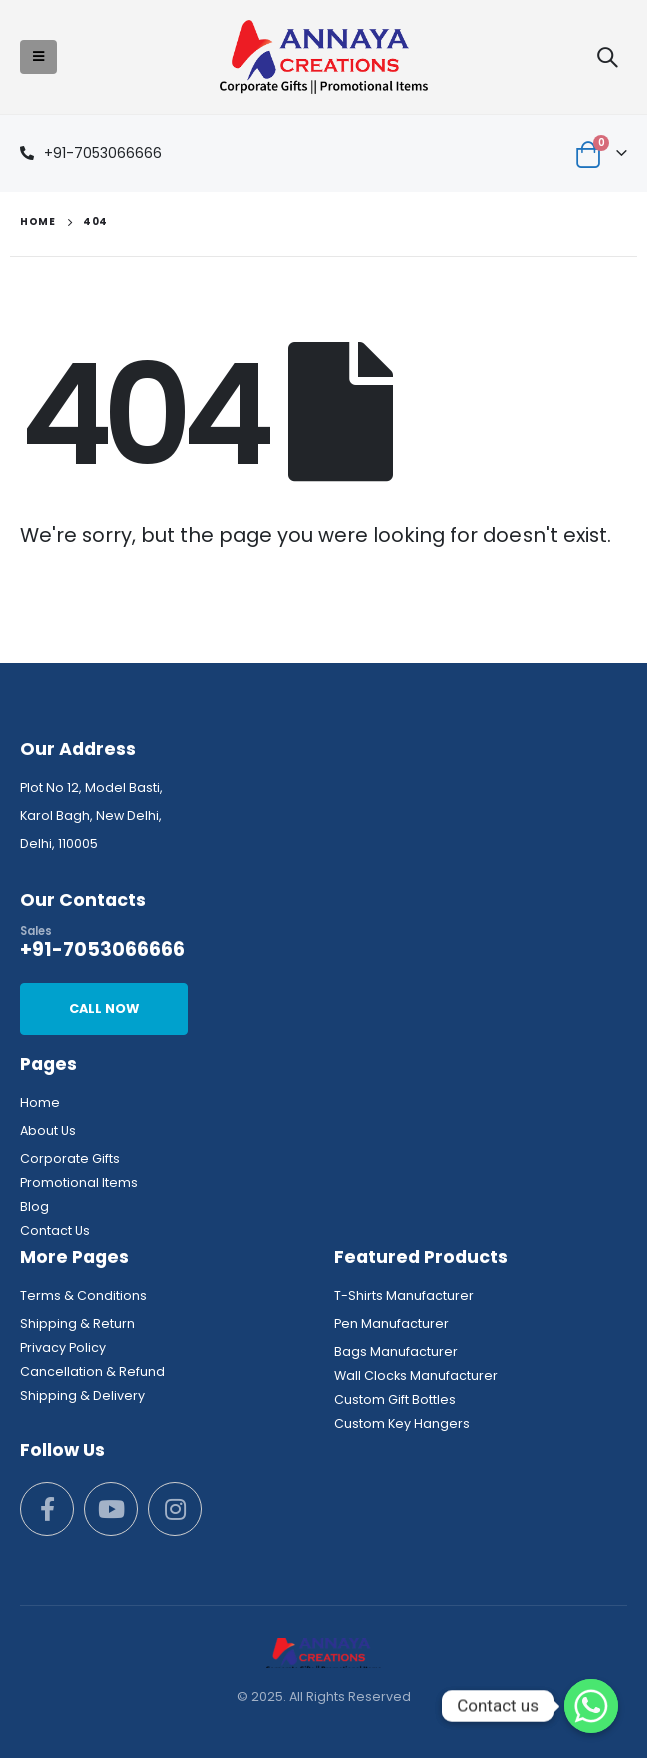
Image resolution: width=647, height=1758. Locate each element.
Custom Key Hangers (402, 1423)
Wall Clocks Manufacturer (416, 1375)
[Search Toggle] (607, 57)
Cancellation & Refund (92, 1371)
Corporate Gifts (70, 1158)
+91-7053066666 (103, 153)
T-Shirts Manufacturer (404, 1295)
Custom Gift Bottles (395, 1399)
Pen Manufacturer (391, 1323)
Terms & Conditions (83, 1295)
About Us (48, 1130)
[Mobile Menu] (38, 57)
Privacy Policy (63, 1347)
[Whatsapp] (591, 1706)
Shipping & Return (77, 1323)
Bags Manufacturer (396, 1351)
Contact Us (55, 1230)
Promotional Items (79, 1182)
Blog (34, 1206)
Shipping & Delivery (82, 1395)
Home (40, 1102)
